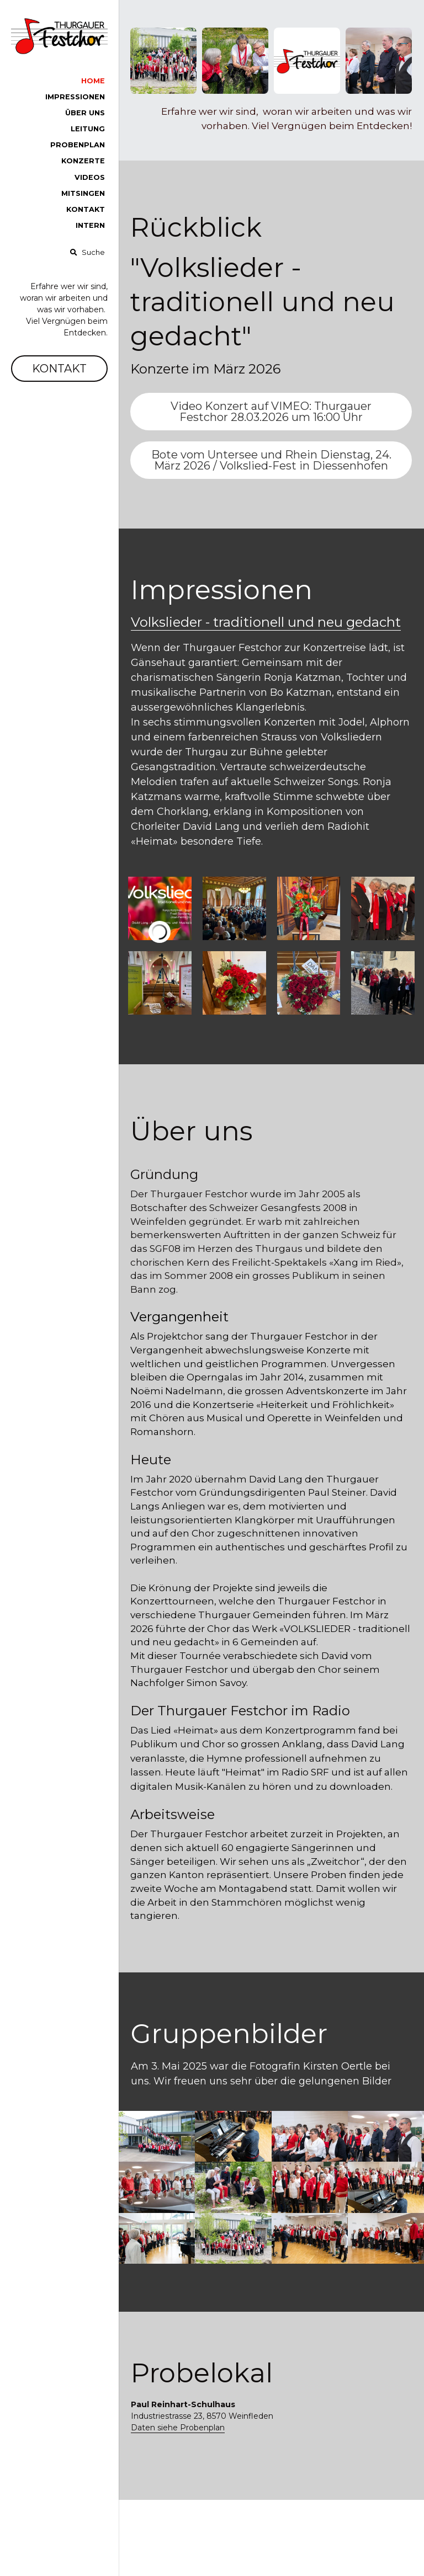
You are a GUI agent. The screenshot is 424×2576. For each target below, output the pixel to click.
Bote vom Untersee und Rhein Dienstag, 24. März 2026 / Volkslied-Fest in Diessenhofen (271, 460)
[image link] (59, 35)
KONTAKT (59, 368)
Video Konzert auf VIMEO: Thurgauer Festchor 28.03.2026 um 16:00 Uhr (271, 411)
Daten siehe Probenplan (178, 2428)
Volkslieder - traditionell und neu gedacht (266, 622)
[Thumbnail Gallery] (160, 908)
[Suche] (87, 253)
